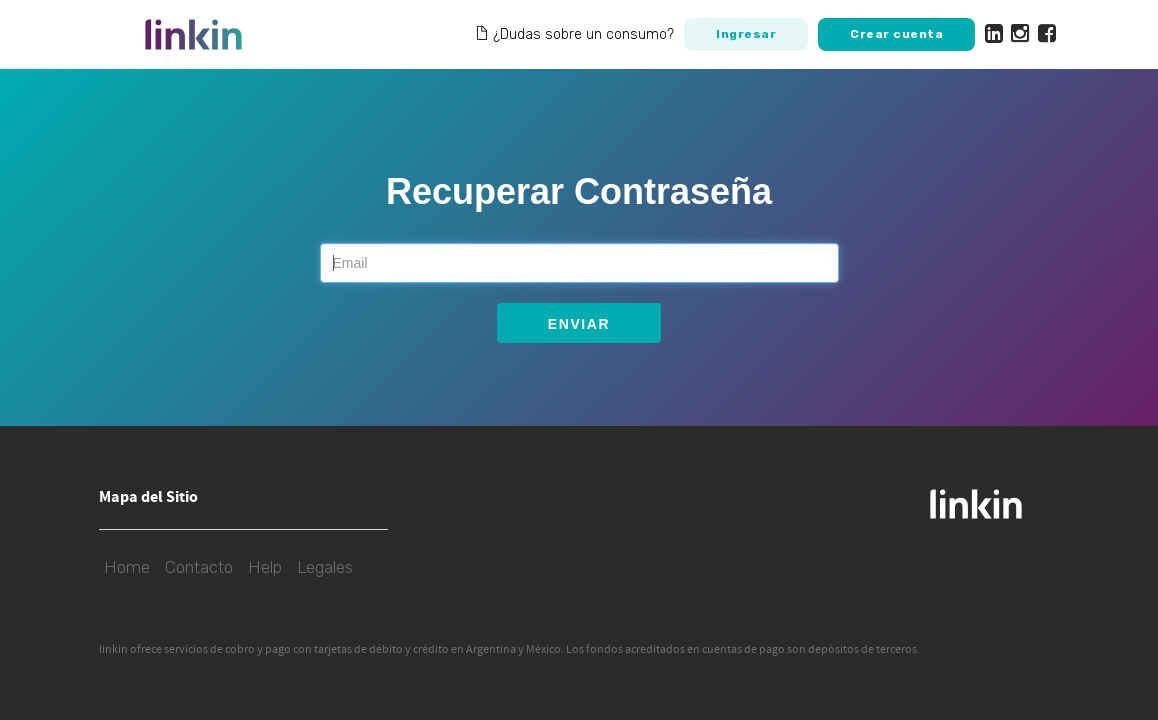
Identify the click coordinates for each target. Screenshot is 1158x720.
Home (127, 567)
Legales (325, 567)
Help (265, 567)
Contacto (199, 567)
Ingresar (746, 34)
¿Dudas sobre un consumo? (574, 34)
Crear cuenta (896, 34)
